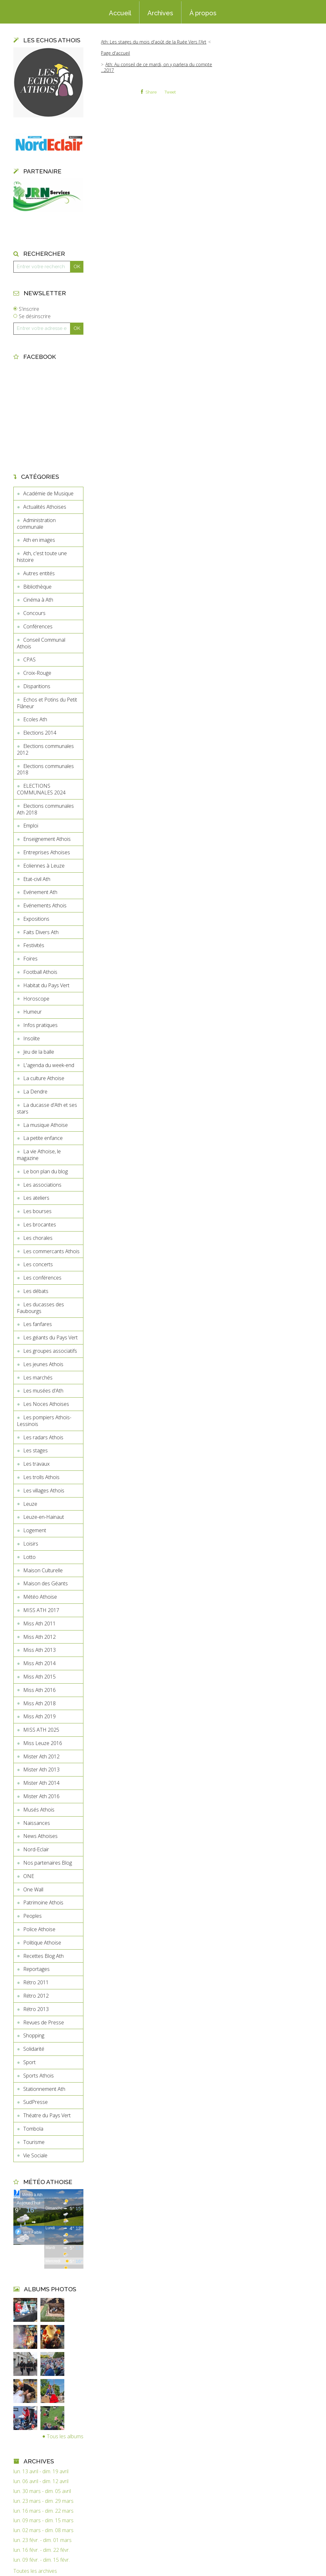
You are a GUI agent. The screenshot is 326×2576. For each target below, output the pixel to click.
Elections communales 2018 (45, 769)
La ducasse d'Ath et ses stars (47, 1108)
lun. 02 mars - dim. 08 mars (43, 2530)
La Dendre (35, 1091)
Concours (34, 613)
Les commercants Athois (51, 1251)
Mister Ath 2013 (41, 1769)
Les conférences (42, 1277)
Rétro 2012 (36, 1995)
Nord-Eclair (36, 1849)
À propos (202, 13)
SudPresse (35, 2101)
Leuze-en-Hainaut (43, 1516)
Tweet (170, 92)
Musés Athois (38, 1809)
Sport (29, 2062)
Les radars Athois (43, 1437)
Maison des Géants (45, 1583)
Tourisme (34, 2142)
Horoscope (36, 998)
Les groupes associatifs (50, 1350)
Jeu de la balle (38, 1051)
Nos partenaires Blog (47, 1862)
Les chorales (38, 1237)
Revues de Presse (43, 2022)
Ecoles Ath (35, 719)
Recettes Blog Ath (43, 1955)
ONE (28, 1876)
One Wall (33, 1889)
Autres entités (39, 573)
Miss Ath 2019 (39, 1716)
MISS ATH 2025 (41, 1729)
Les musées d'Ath (43, 1390)
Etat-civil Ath (36, 879)
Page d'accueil (115, 53)
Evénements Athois (45, 905)
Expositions (36, 918)
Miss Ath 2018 (39, 1703)
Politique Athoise (42, 1942)
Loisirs (30, 1543)
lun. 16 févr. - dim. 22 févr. (41, 2550)
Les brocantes (39, 1224)
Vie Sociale (35, 2155)
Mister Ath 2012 (41, 1756)
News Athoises (40, 1836)
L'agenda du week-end (48, 1065)
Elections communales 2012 (45, 749)
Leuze (30, 1503)
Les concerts (38, 1264)
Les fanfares (37, 1324)
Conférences (38, 626)
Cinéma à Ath (38, 599)
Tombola (33, 2128)
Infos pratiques (40, 1025)
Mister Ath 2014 (41, 1782)
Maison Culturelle (43, 1570)
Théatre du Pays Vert (47, 2115)
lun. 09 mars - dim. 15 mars (43, 2520)
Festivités (33, 945)
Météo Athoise (40, 1596)
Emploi (30, 825)
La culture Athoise (43, 1078)
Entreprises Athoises (46, 852)
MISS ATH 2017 (41, 1610)
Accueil (120, 13)
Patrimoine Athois (43, 1902)
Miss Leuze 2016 (42, 1743)
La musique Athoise (45, 1124)
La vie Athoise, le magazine (39, 1155)
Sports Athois (38, 2075)
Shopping (33, 2035)
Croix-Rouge (37, 672)
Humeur (32, 1011)
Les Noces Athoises (46, 1403)
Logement (34, 1530)
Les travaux (36, 1463)
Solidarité (33, 2048)
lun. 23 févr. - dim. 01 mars (42, 2540)
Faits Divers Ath (41, 932)
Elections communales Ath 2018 (45, 809)
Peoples (32, 1915)
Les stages (35, 1450)
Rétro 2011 (36, 1982)
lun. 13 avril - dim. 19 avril (40, 2471)
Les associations (42, 1184)
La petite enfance (43, 1137)
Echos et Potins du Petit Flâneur (47, 703)
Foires (30, 958)
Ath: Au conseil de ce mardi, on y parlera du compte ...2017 (156, 67)
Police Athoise (39, 1929)
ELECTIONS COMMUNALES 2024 (41, 789)
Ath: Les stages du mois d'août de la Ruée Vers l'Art (153, 42)
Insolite (31, 1038)
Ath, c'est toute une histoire (42, 556)
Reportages (36, 1968)
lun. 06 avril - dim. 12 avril (40, 2481)
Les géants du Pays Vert (50, 1337)
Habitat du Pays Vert (46, 985)
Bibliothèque (37, 586)
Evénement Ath (40, 892)
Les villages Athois (43, 1490)
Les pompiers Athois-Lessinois (44, 1421)
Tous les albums (65, 2436)
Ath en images (39, 539)
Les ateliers (36, 1197)
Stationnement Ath (44, 2088)
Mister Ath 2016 (41, 1796)
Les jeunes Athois (43, 1364)
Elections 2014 (39, 732)
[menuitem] (120, 12)
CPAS (29, 659)
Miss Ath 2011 (39, 1623)
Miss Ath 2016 (39, 1689)
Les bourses (37, 1211)
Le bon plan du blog (45, 1171)
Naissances (36, 1822)
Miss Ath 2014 (39, 1663)
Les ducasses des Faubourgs (40, 1308)
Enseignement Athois (47, 838)
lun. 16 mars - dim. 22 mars (43, 2511)
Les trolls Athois (41, 1477)
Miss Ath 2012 (39, 1636)
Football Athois (40, 971)
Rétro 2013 (36, 2009)
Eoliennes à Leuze (44, 865)
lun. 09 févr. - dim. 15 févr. (41, 2560)
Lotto (29, 1556)
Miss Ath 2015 (39, 1676)
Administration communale (36, 523)
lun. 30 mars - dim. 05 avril (42, 2491)
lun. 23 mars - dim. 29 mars (43, 2501)
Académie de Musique (48, 493)
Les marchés (38, 1377)
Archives (160, 13)
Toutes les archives (35, 2571)
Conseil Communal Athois (41, 643)
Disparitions (36, 686)
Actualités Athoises (44, 506)
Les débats (35, 1291)
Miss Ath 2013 (39, 1649)
